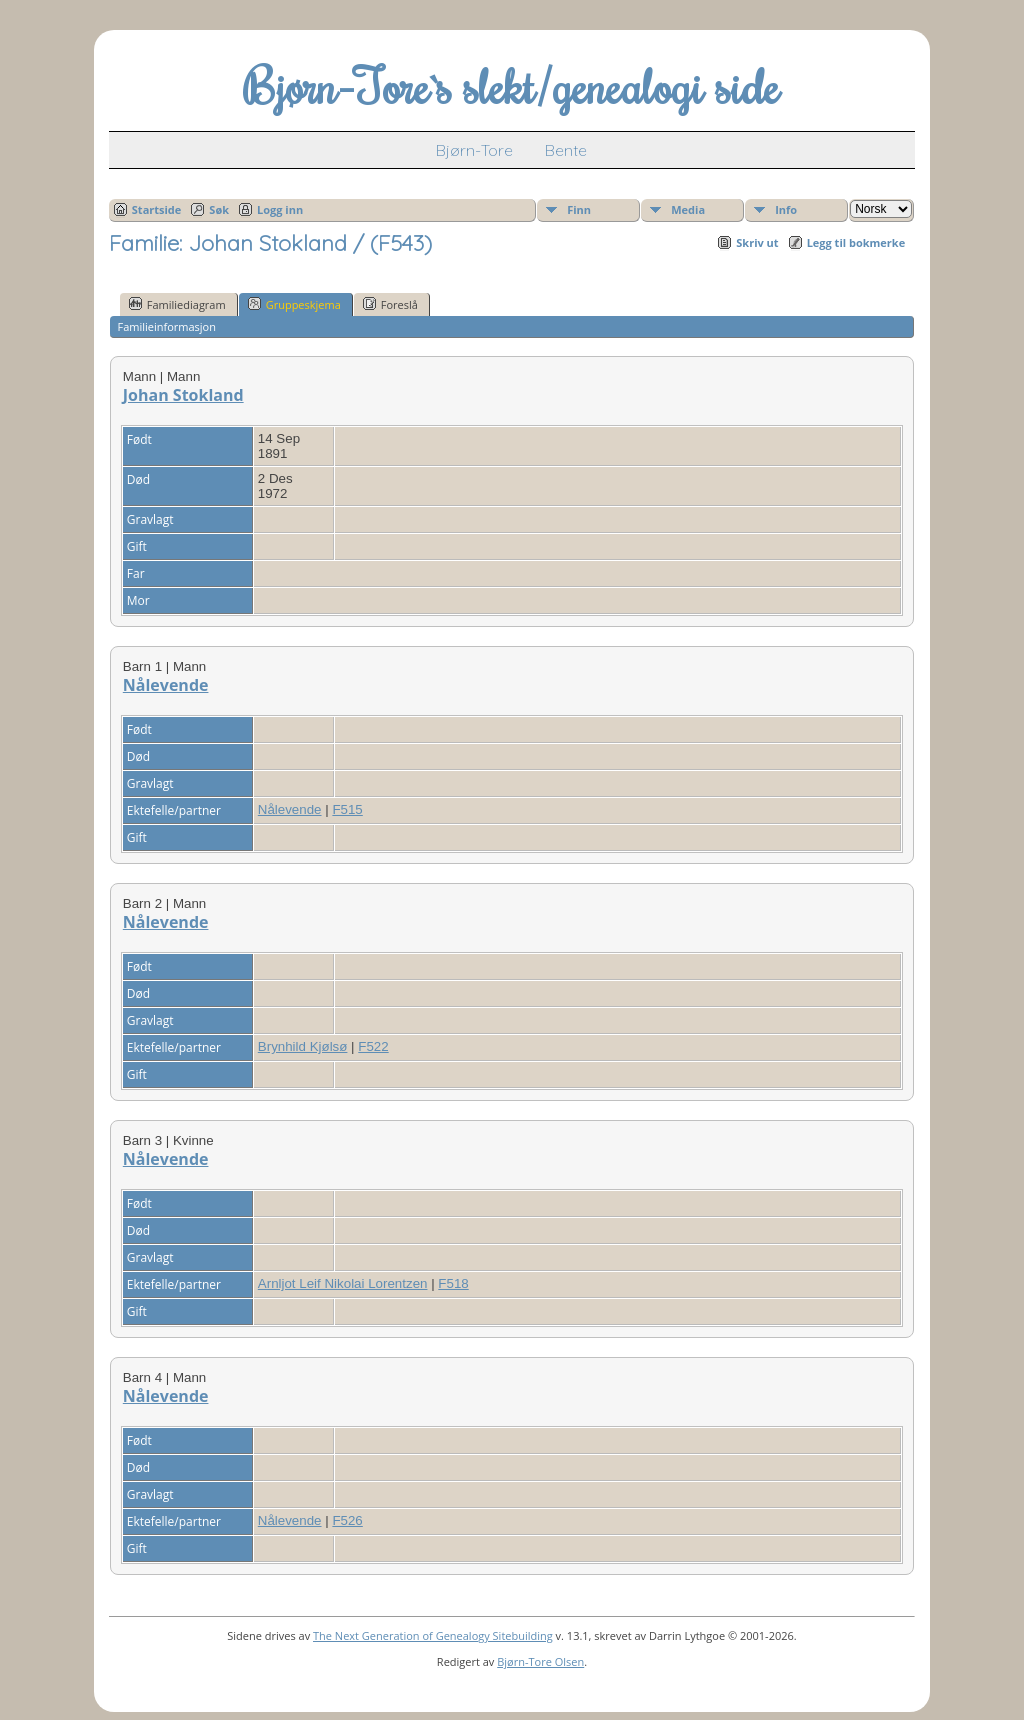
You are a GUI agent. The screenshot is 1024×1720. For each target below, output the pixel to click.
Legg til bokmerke (856, 242)
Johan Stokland (183, 395)
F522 (373, 1046)
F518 (453, 1283)
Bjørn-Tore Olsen (540, 1661)
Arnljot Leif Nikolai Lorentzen (343, 1283)
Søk (219, 209)
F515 (347, 809)
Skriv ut (757, 242)
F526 (347, 1520)
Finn (579, 209)
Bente (566, 150)
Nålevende (166, 685)
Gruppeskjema (294, 304)
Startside (157, 209)
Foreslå (390, 304)
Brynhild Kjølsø (303, 1046)
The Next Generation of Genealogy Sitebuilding (433, 1635)
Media (688, 209)
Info (786, 209)
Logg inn (280, 209)
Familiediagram (177, 304)
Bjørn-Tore (474, 150)
